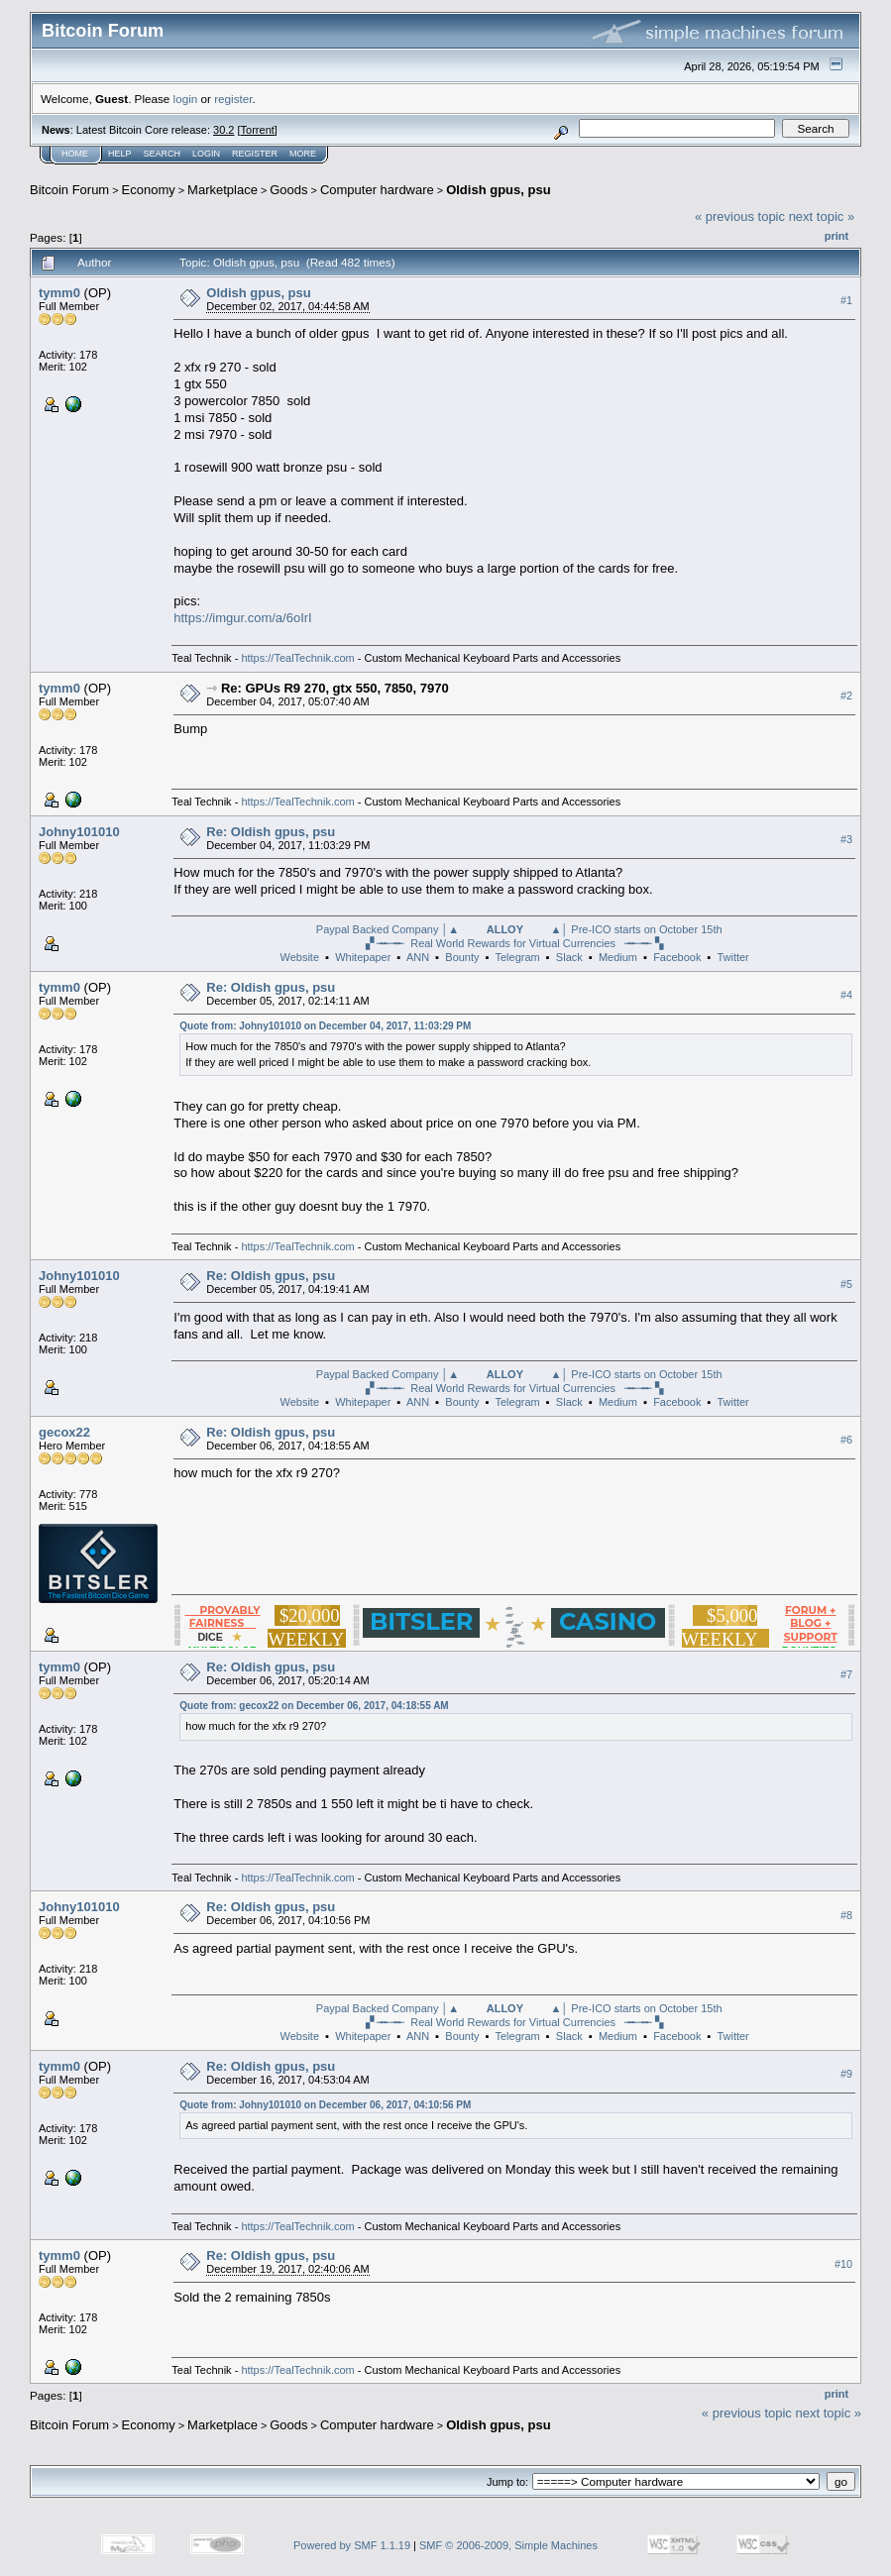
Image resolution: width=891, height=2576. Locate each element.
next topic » (822, 216)
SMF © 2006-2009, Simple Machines (508, 2545)
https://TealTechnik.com (297, 658)
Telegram (517, 957)
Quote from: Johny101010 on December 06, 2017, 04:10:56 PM (325, 2104)
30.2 (223, 130)
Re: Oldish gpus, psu (270, 831)
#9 (846, 2074)
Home (74, 154)
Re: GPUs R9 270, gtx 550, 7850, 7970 (335, 688)
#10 (843, 2264)
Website (299, 957)
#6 (846, 1440)
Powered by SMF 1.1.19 (351, 2545)
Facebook (677, 957)
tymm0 (59, 292)
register (233, 98)
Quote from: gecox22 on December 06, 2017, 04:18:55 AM (313, 1705)
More (302, 154)
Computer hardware (377, 189)
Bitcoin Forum (69, 189)
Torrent (258, 130)
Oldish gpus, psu (498, 189)
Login (206, 154)
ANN (417, 957)
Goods (288, 189)
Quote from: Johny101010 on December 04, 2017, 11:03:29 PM (325, 1025)
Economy (148, 189)
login (185, 98)
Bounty (462, 957)
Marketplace (222, 189)
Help (120, 154)
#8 (846, 1915)
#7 (846, 1674)
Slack (569, 957)
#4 (846, 995)
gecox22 (64, 1432)
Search (162, 154)
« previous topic (740, 216)
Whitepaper (362, 957)
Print (836, 236)
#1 (846, 300)
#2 (846, 695)
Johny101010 (79, 831)
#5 (846, 1284)
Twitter (732, 957)
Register (255, 154)
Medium (618, 957)
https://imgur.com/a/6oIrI (242, 617)
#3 (846, 839)
